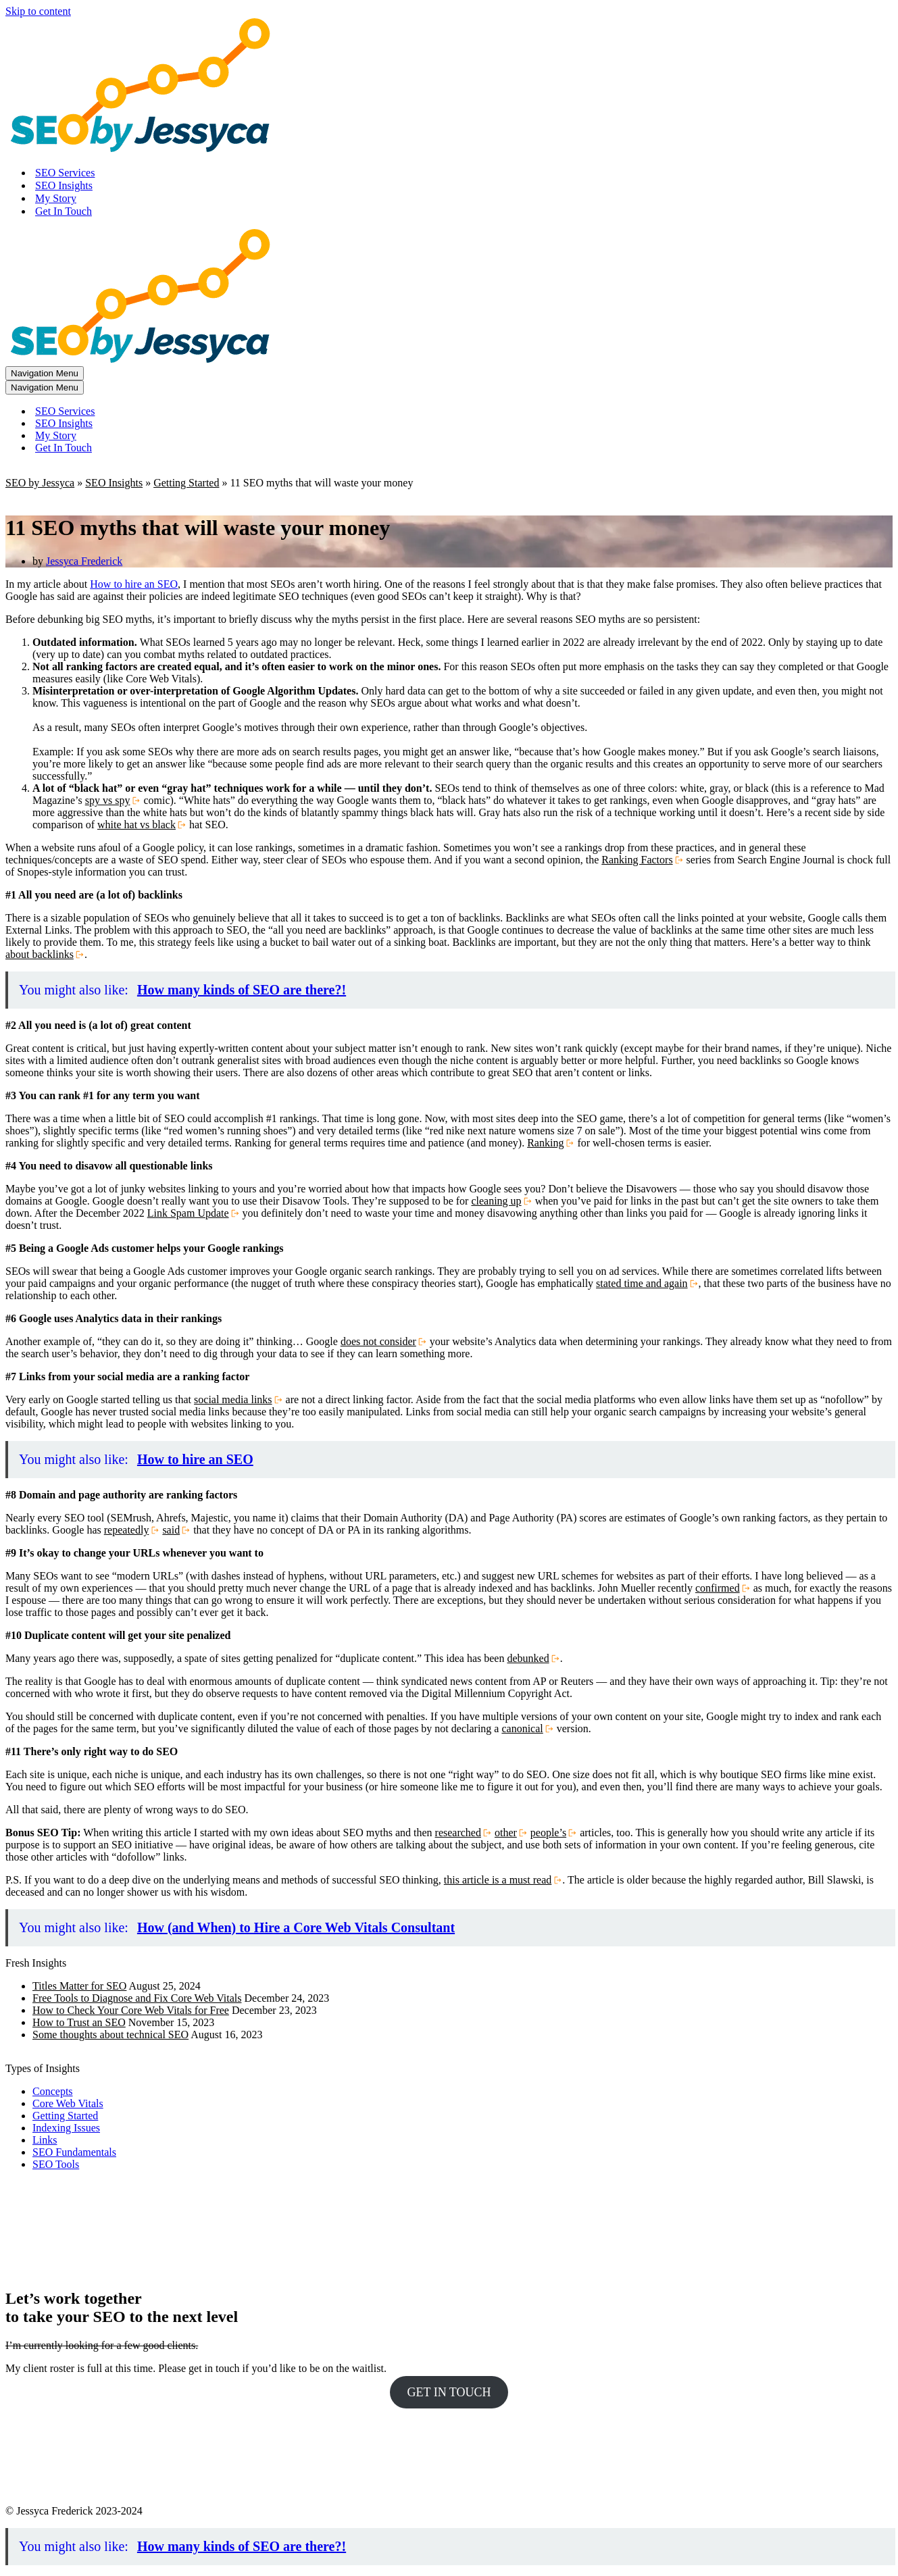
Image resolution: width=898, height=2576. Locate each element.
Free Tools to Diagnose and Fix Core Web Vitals (137, 1998)
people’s (548, 1832)
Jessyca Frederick (84, 561)
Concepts (52, 2091)
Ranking (545, 1142)
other (506, 1832)
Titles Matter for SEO (79, 1986)
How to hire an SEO (134, 584)
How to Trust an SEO (79, 2022)
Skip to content (38, 11)
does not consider (378, 1341)
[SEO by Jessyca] (140, 149)
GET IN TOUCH (449, 2392)
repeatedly (126, 1530)
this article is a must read (498, 1880)
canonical (522, 1728)
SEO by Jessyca (39, 482)
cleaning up (496, 1201)
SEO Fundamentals (74, 2152)
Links (44, 2140)
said (171, 1530)
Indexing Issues (66, 2127)
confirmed (717, 1588)
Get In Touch (63, 211)
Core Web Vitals (67, 2103)
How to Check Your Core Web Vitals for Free (130, 2010)
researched (458, 1832)
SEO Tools (55, 2164)
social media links (233, 1399)
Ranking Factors (636, 859)
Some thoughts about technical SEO (110, 2034)
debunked (528, 1658)
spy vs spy (107, 800)
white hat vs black (136, 824)
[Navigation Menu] (44, 373)
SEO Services (65, 172)
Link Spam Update (188, 1213)
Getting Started (186, 482)
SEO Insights (64, 185)
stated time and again (642, 1283)
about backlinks (39, 954)
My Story (55, 198)
